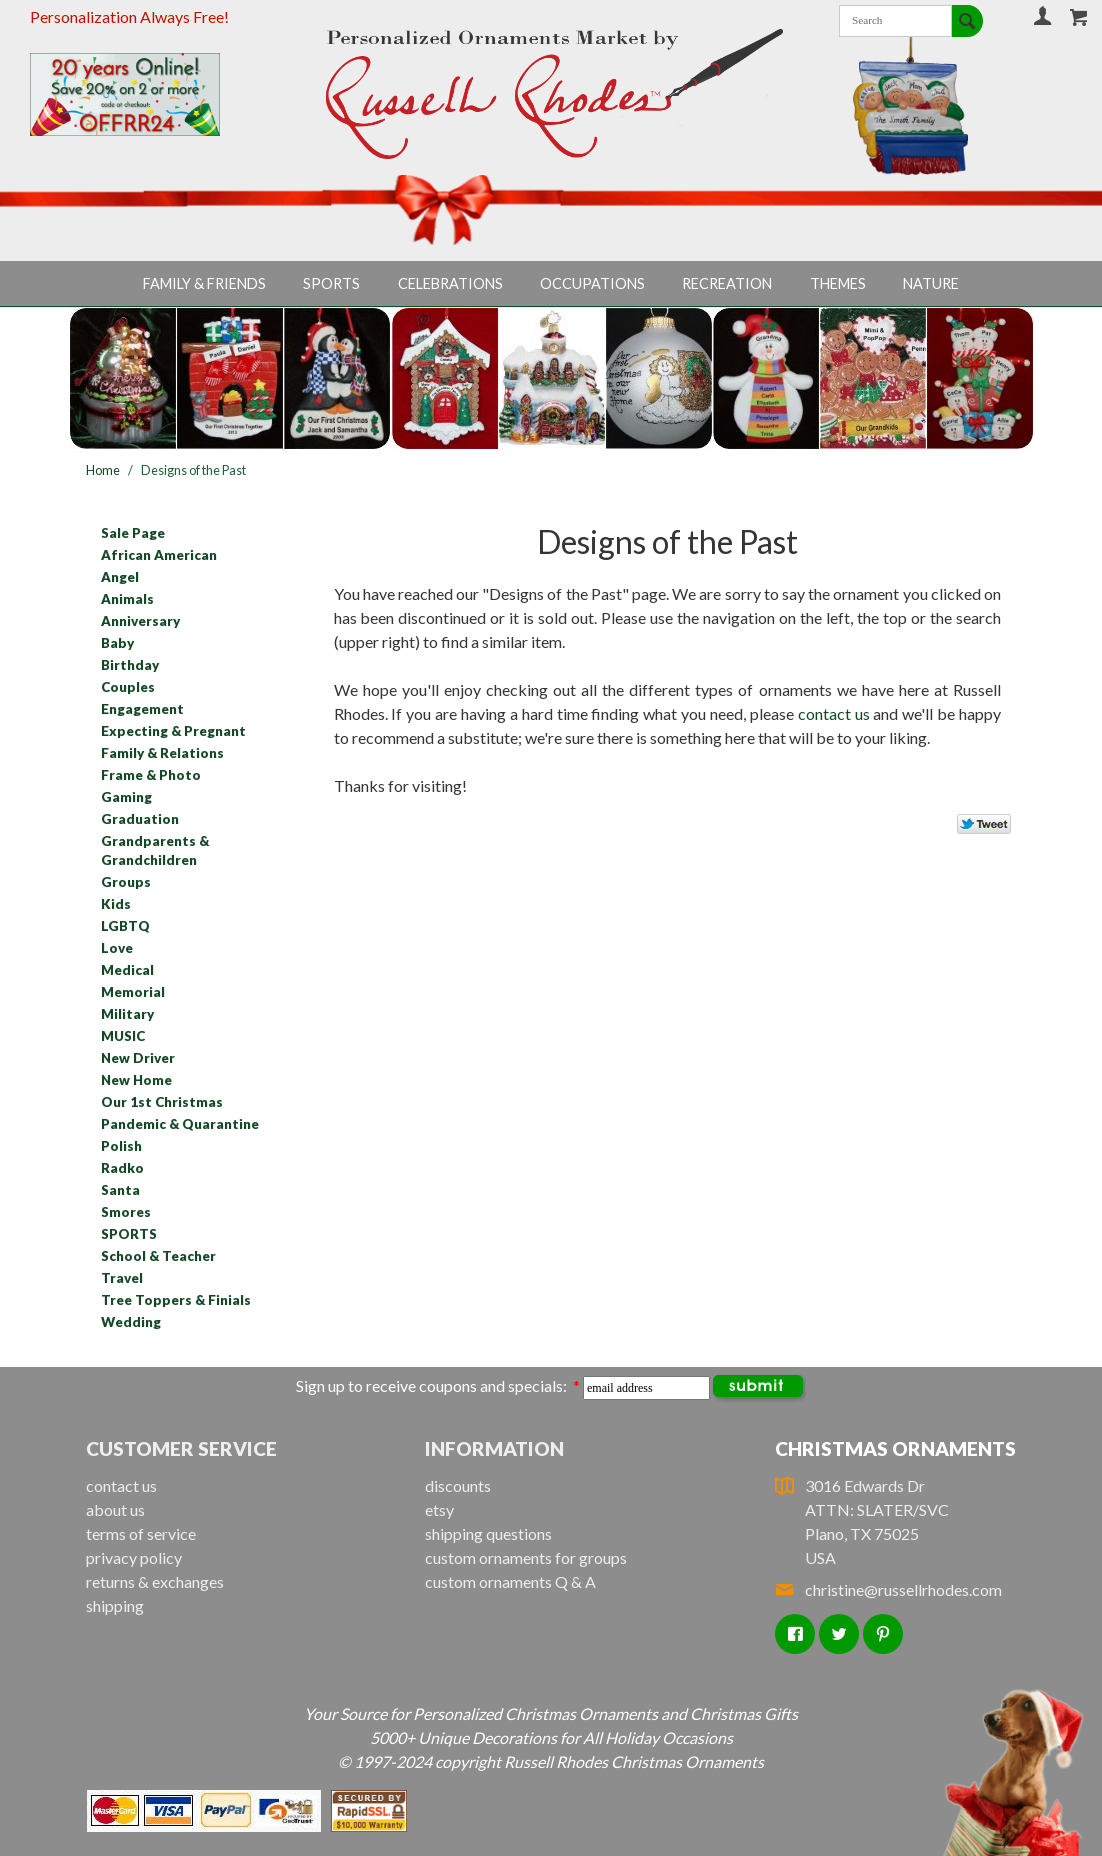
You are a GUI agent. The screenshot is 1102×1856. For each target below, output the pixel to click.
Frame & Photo (151, 775)
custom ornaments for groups (526, 1557)
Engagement (142, 709)
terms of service (141, 1533)
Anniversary (140, 621)
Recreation (727, 283)
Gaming (126, 797)
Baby (117, 643)
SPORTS (129, 1234)
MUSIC (123, 1036)
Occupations (592, 283)
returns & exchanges (155, 1581)
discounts (458, 1485)
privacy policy (134, 1557)
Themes (838, 283)
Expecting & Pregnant (173, 731)
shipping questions (488, 1533)
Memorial (133, 992)
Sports (331, 283)
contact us (834, 713)
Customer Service (181, 1448)
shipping (115, 1605)
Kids (116, 904)
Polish (121, 1146)
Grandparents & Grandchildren (155, 851)
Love (117, 948)
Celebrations (450, 283)
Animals (127, 599)
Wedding (131, 1322)
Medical (127, 970)
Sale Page (133, 533)
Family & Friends (204, 283)
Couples (128, 687)
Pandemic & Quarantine (180, 1124)
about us (115, 1509)
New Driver (138, 1058)
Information (494, 1448)
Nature (931, 283)
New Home (136, 1080)
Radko (122, 1168)
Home (103, 470)
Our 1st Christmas (162, 1102)
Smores (126, 1212)
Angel (120, 577)
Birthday (130, 665)
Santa (120, 1190)
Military (127, 1014)
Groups (126, 882)
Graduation (140, 819)
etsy (439, 1509)
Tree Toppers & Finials (176, 1300)
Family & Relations (162, 753)
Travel (122, 1278)
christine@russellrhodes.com (888, 1589)
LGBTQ (125, 926)
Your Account (1043, 15)
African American (159, 555)
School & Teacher (158, 1256)
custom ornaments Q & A (510, 1581)
